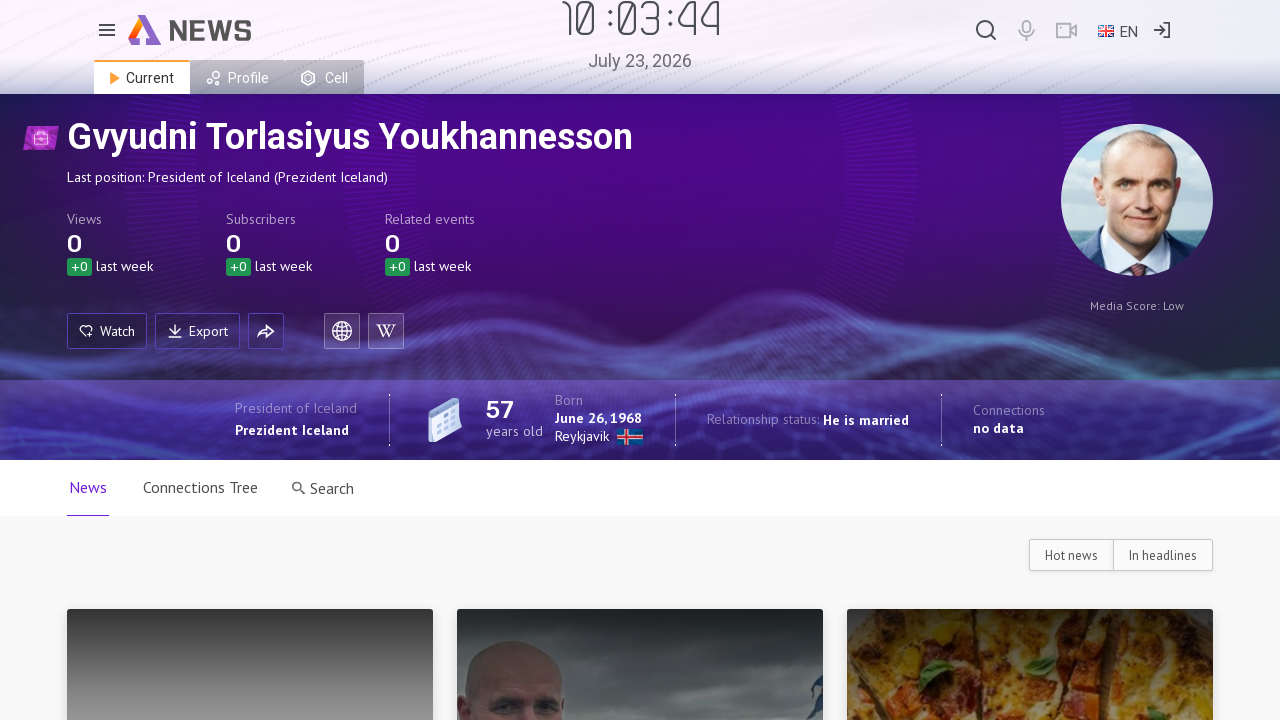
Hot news (1071, 555)
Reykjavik (582, 436)
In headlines (1163, 555)
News (88, 487)
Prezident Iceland (292, 430)
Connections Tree (200, 487)
